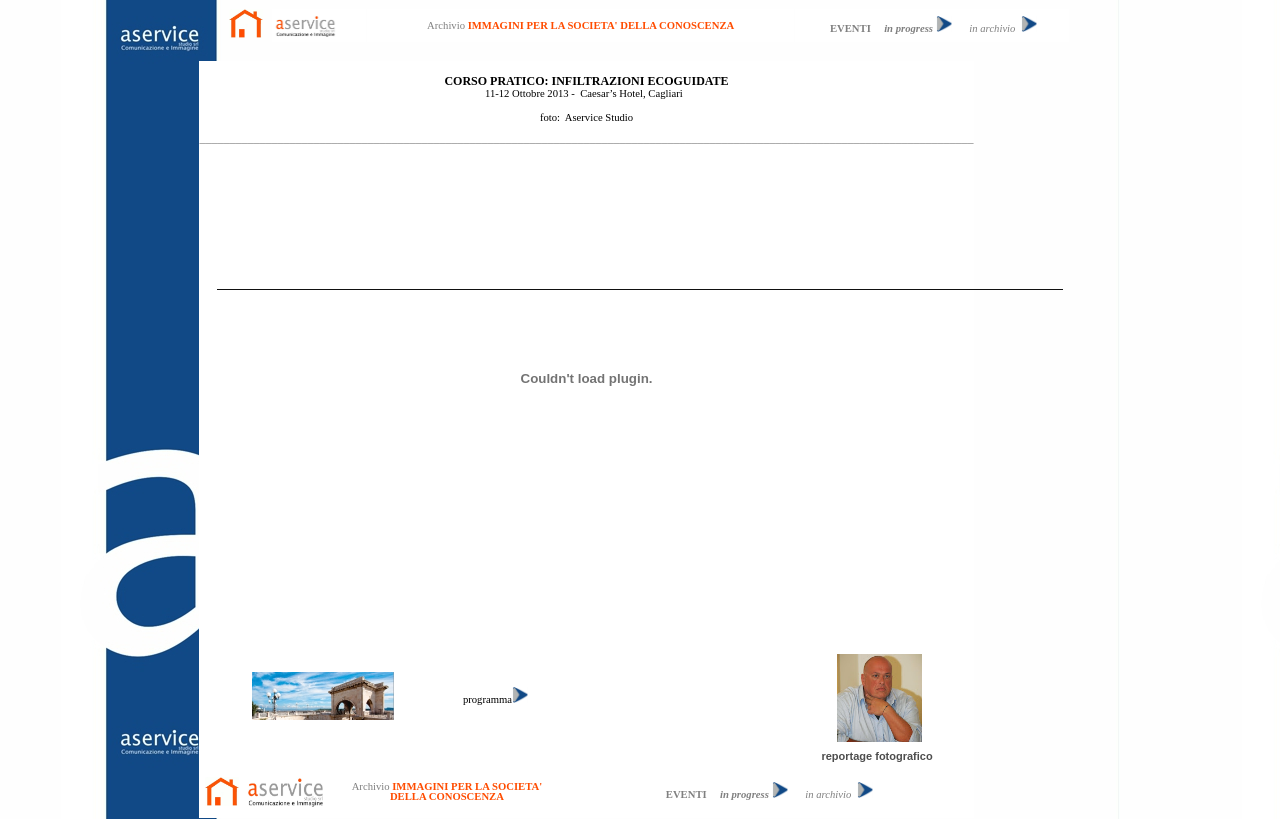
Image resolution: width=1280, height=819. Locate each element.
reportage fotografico (876, 756)
